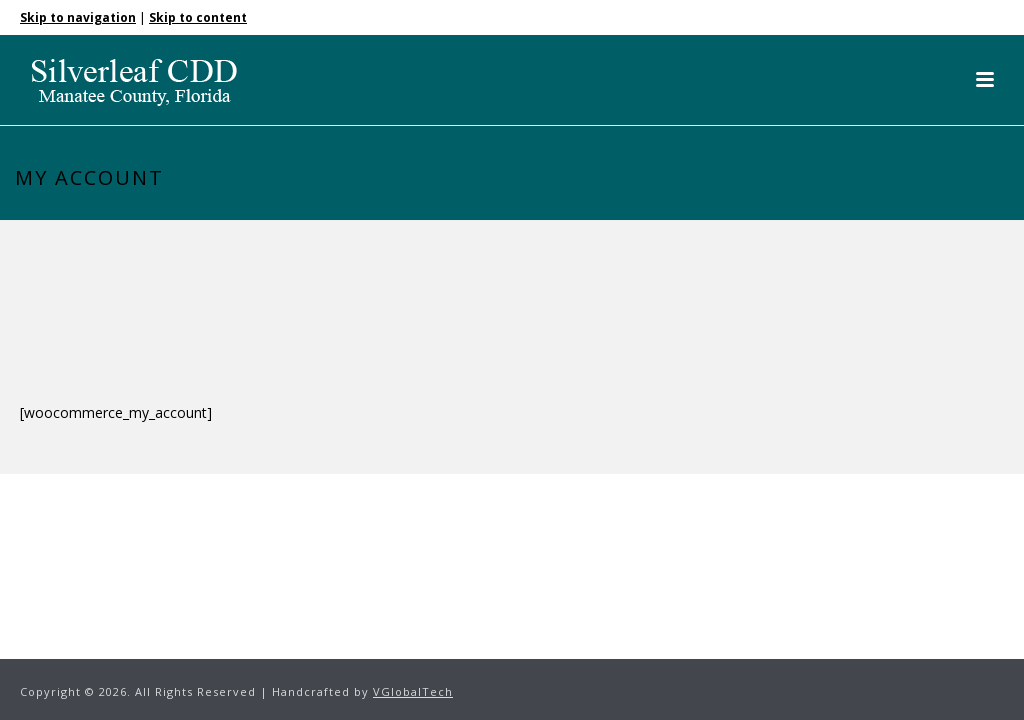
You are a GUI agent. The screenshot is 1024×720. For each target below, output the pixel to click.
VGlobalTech (413, 691)
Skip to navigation (78, 17)
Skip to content (198, 17)
